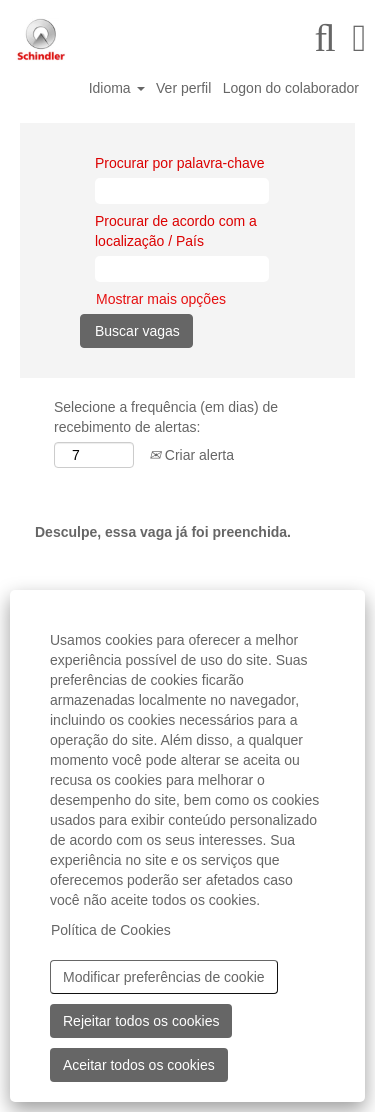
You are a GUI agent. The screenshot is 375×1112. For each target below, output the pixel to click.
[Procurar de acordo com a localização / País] (182, 269)
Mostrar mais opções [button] (161, 299)
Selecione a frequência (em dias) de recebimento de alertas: (166, 417)
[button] (359, 38)
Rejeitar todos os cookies (141, 1021)
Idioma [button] (117, 88)
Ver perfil (183, 88)
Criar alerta (191, 455)
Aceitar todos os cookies (139, 1065)
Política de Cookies (111, 930)
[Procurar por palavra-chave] (182, 191)
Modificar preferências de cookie (164, 977)
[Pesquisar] (325, 38)
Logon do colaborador (291, 88)
